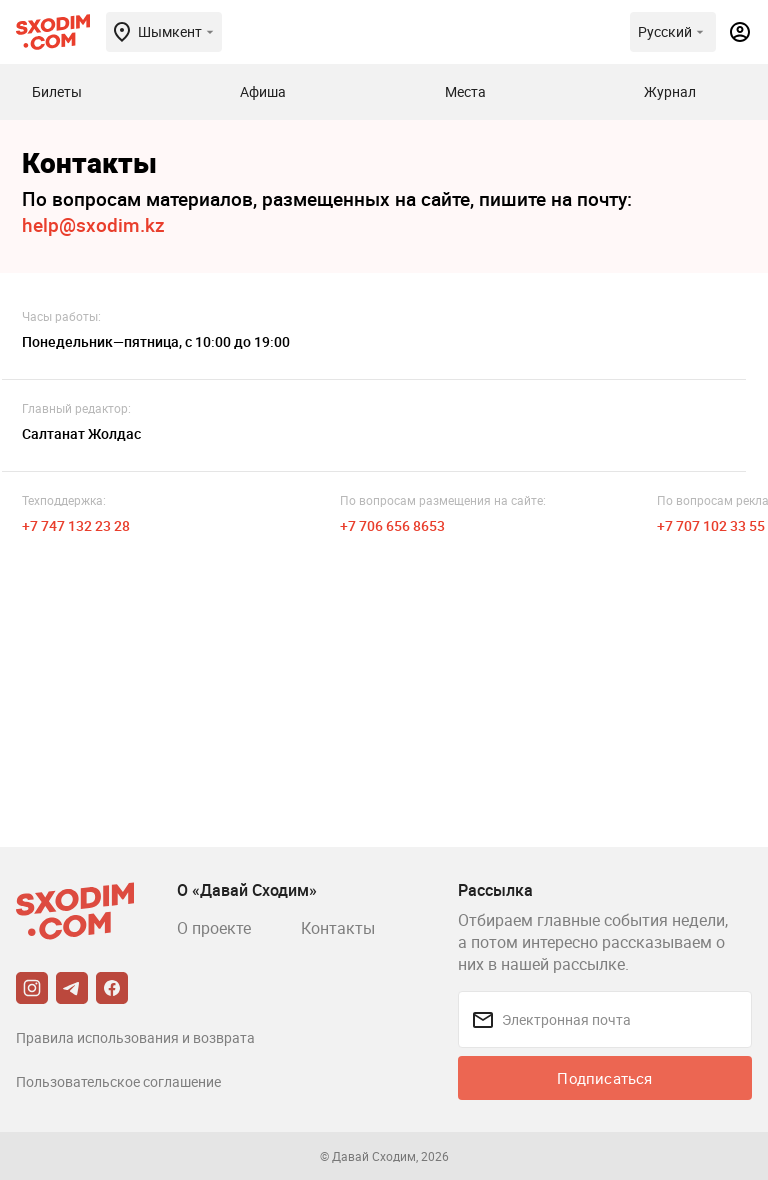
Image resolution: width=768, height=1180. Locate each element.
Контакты (338, 928)
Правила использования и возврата (135, 1037)
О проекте (214, 928)
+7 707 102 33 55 (711, 525)
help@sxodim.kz (93, 225)
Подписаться (604, 1078)
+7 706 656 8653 (392, 525)
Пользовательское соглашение (118, 1081)
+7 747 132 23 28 (76, 525)
